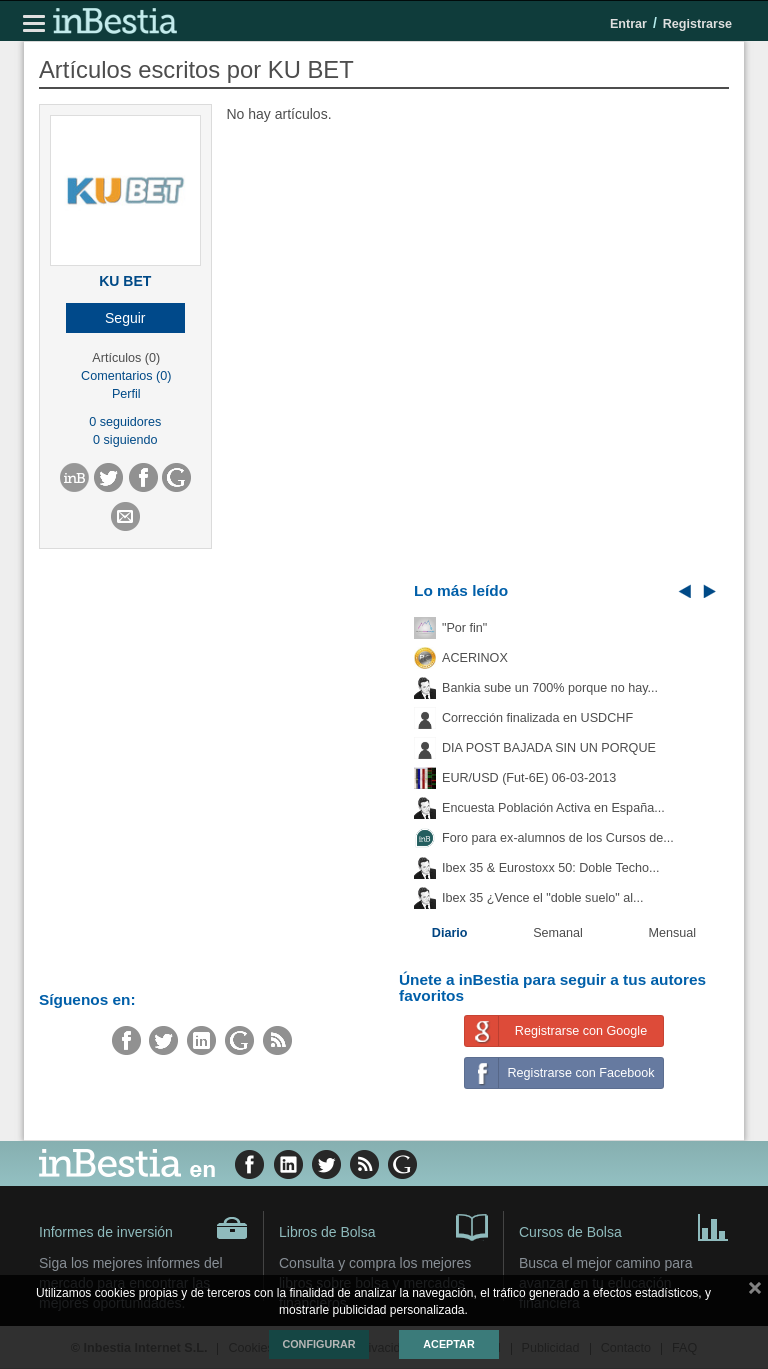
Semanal (558, 933)
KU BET (125, 281)
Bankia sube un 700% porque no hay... (550, 688)
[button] (125, 318)
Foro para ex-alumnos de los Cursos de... (558, 838)
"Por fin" (464, 628)
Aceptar (448, 1344)
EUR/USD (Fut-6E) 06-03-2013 (529, 778)
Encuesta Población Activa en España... (553, 808)
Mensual (673, 933)
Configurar (318, 1344)
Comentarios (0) (126, 376)
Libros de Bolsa (383, 1226)
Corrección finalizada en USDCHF (537, 718)
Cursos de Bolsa (624, 1226)
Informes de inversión (143, 1228)
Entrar (628, 24)
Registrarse (697, 24)
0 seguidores (125, 422)
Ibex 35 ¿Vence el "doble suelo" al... (542, 898)
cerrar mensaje (755, 1292)
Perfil (126, 394)
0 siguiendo (125, 440)
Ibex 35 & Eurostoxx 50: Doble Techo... (551, 868)
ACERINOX (475, 658)
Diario (450, 933)
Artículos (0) (126, 358)
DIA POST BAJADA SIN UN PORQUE (549, 748)
